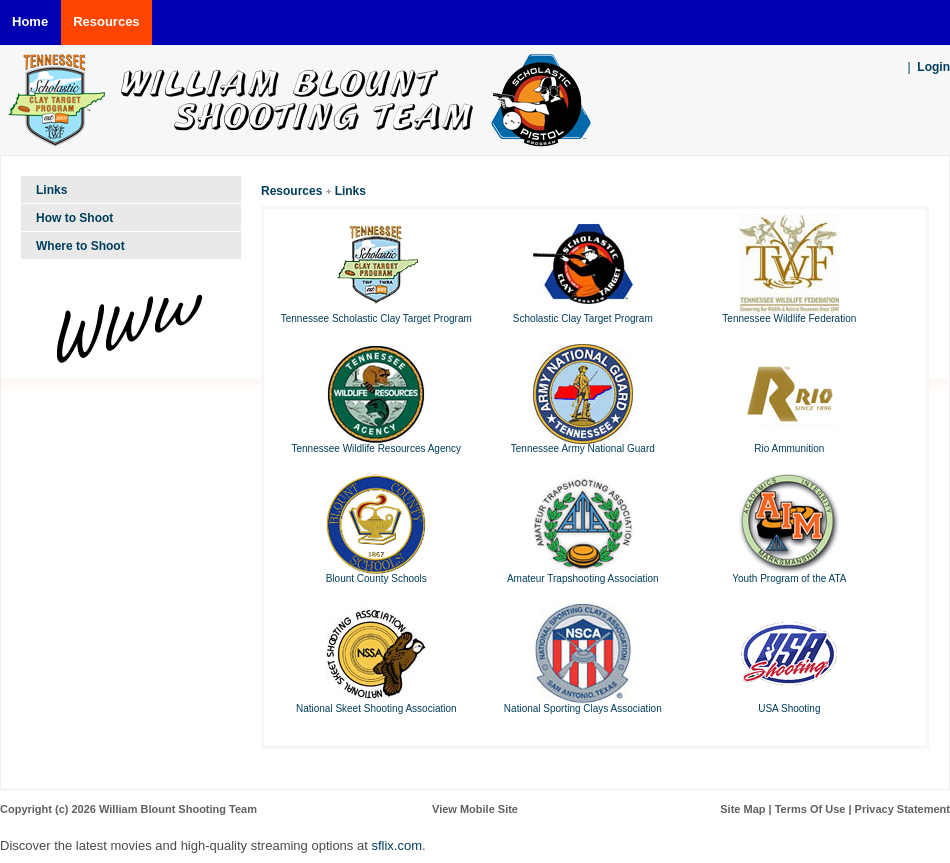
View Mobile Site (475, 809)
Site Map (742, 809)
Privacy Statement (902, 809)
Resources (291, 191)
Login (933, 67)
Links (350, 191)
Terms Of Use (810, 809)
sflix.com (396, 845)
